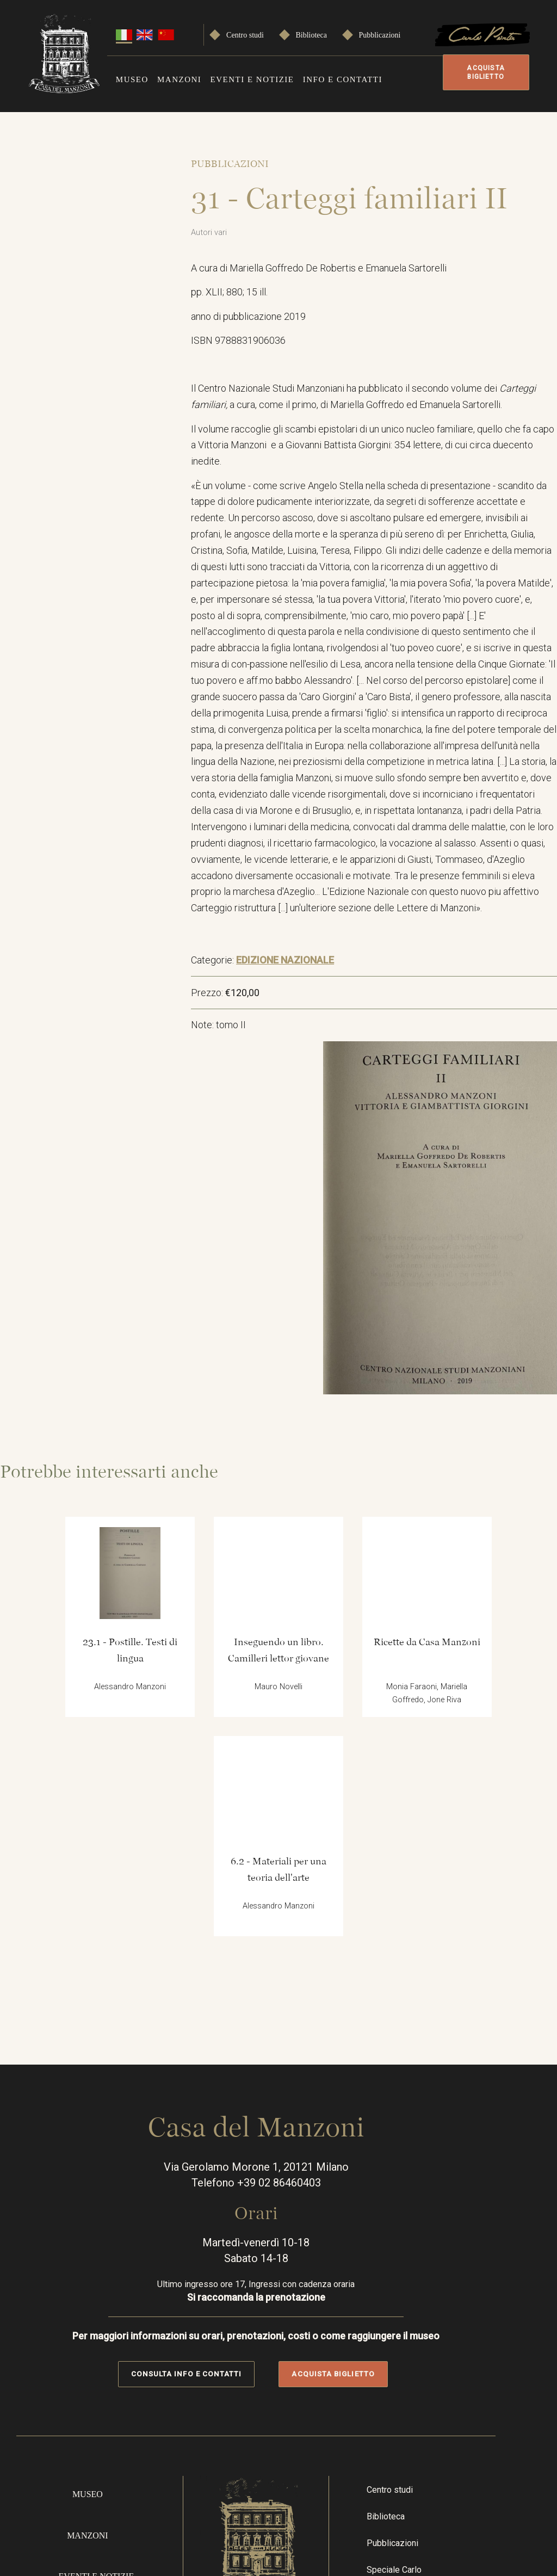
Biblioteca (311, 33)
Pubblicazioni (379, 33)
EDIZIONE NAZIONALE (303, 988)
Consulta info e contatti (209, 2091)
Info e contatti (342, 77)
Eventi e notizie (252, 77)
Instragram (450, 2399)
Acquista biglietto (482, 72)
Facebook (418, 2399)
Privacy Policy (498, 2487)
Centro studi (245, 33)
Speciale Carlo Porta (430, 2305)
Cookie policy (498, 2526)
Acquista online (104, 2390)
